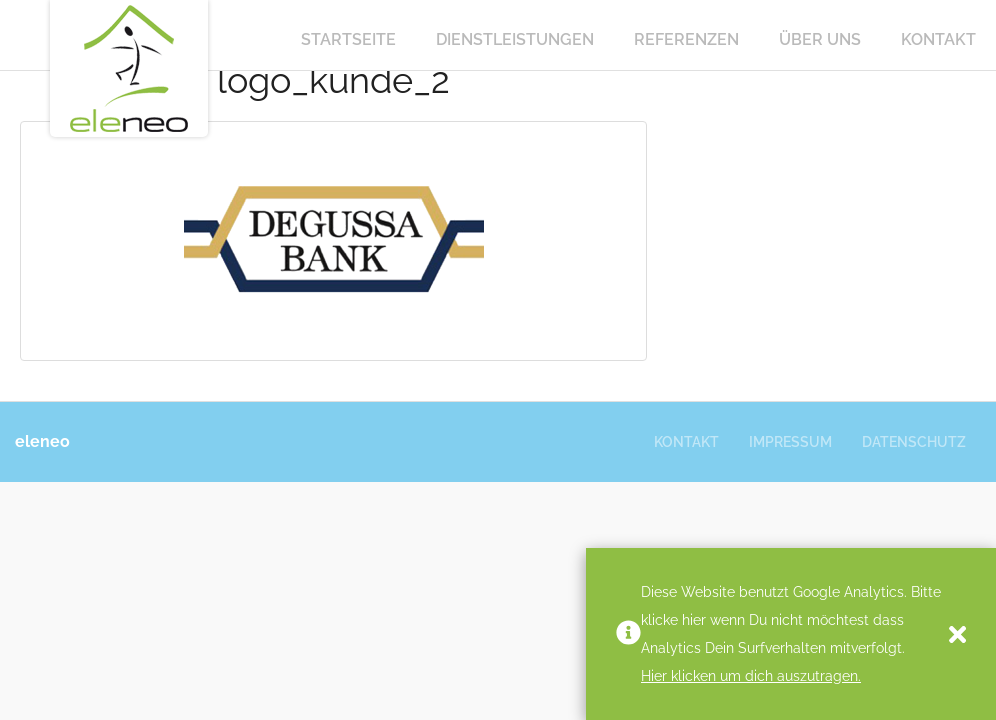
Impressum (790, 442)
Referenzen (686, 39)
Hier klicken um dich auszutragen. (751, 676)
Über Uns (820, 39)
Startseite (348, 39)
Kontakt (938, 39)
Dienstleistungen (515, 39)
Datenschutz (914, 442)
